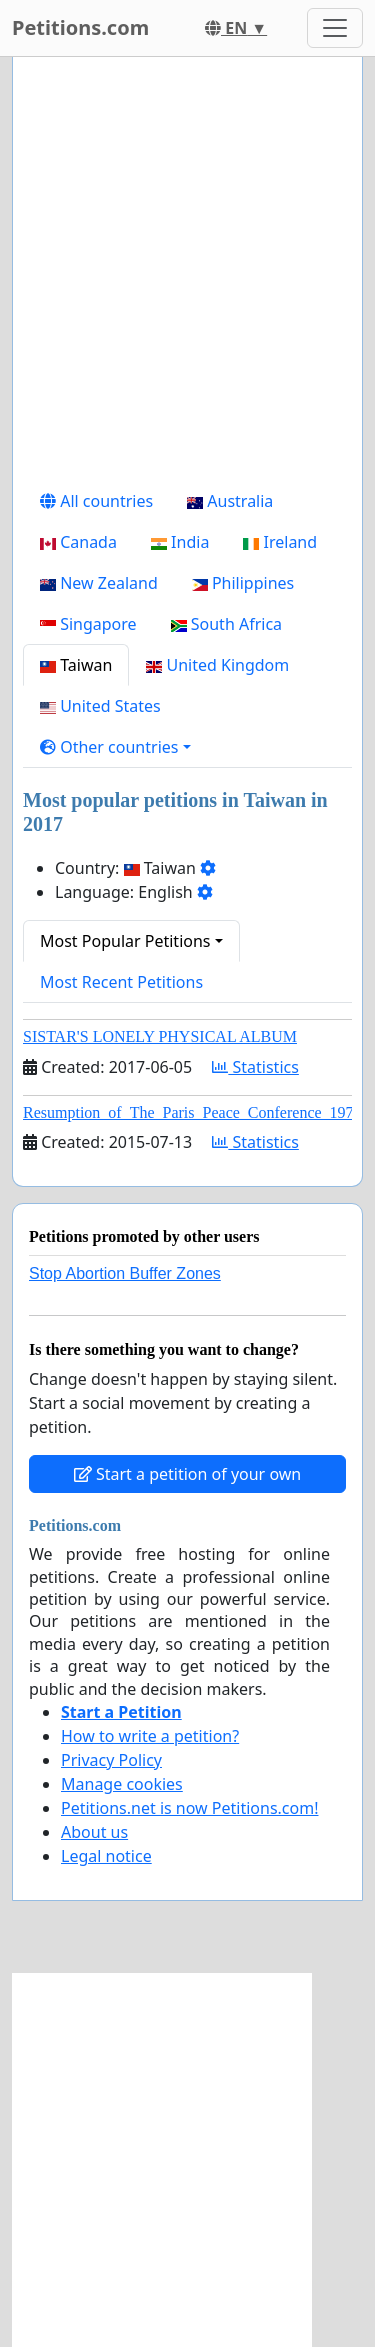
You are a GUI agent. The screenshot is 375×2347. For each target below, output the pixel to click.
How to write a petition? (150, 1736)
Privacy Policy (111, 1760)
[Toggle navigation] (335, 28)
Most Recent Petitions (121, 982)
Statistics (255, 1067)
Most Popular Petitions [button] (125, 941)
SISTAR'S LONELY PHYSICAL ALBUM (160, 1036)
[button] (115, 747)
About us (94, 1832)
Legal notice (106, 1856)
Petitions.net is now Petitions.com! (189, 1808)
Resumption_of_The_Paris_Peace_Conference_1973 (192, 1112)
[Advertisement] (187, 276)
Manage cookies (122, 1784)
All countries (96, 501)
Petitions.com (80, 27)
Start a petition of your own (187, 1474)
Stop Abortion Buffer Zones (125, 1273)
